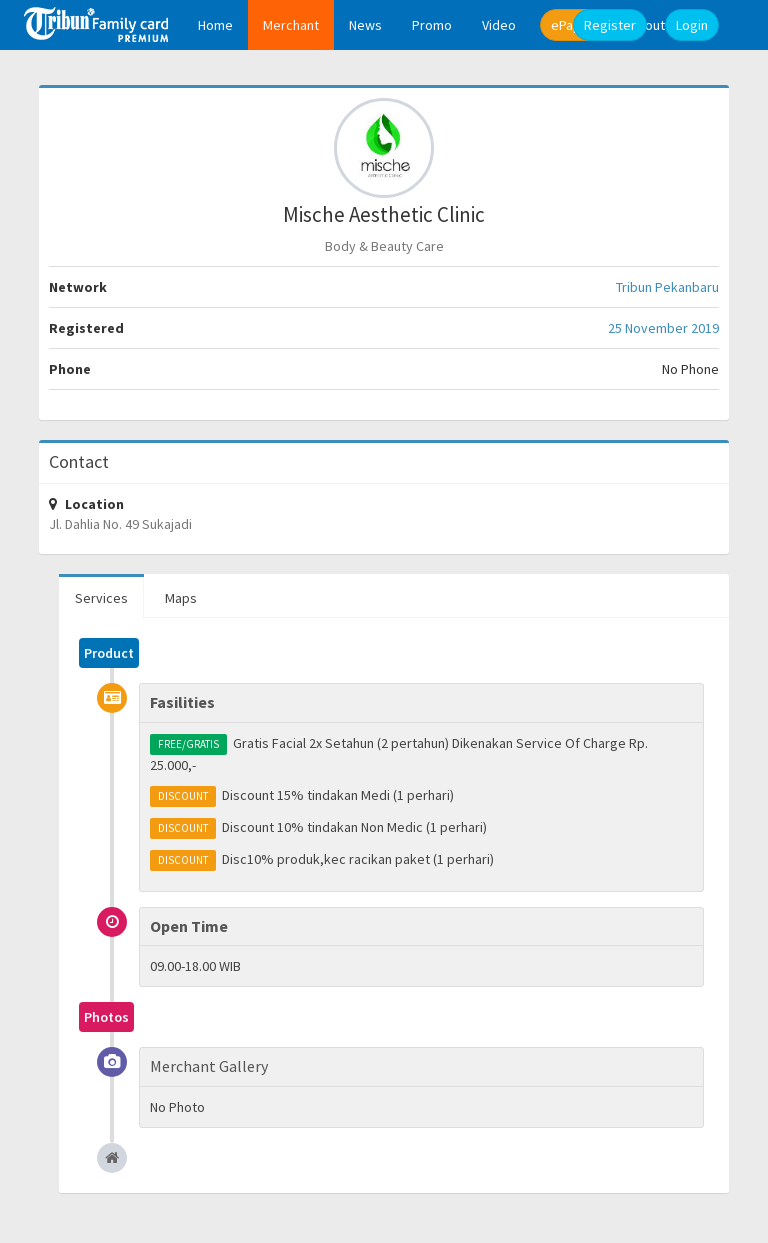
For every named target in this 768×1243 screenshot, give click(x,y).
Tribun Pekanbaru (667, 287)
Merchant (291, 25)
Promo (432, 25)
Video (499, 25)
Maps (181, 598)
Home (215, 25)
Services (101, 598)
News (365, 25)
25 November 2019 (663, 328)
